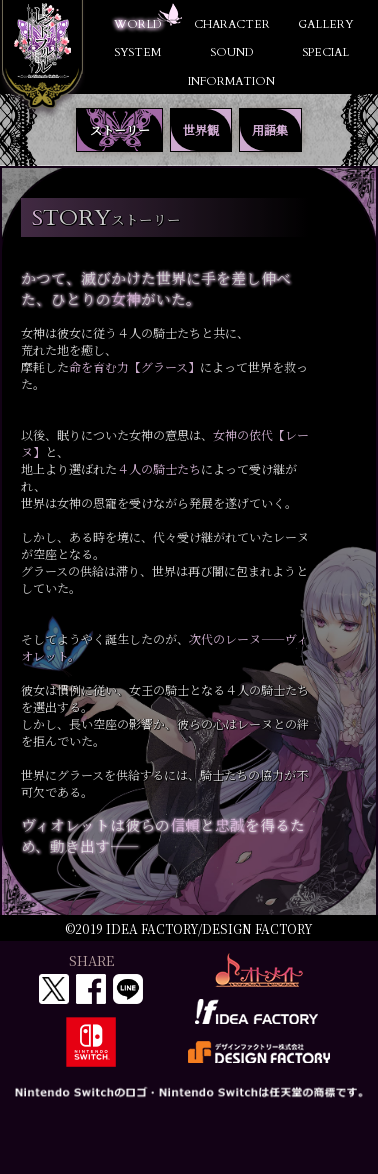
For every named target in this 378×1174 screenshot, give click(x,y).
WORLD (137, 24)
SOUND (231, 52)
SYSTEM (137, 52)
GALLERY (325, 24)
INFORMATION (231, 81)
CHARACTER (232, 24)
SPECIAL (325, 52)
